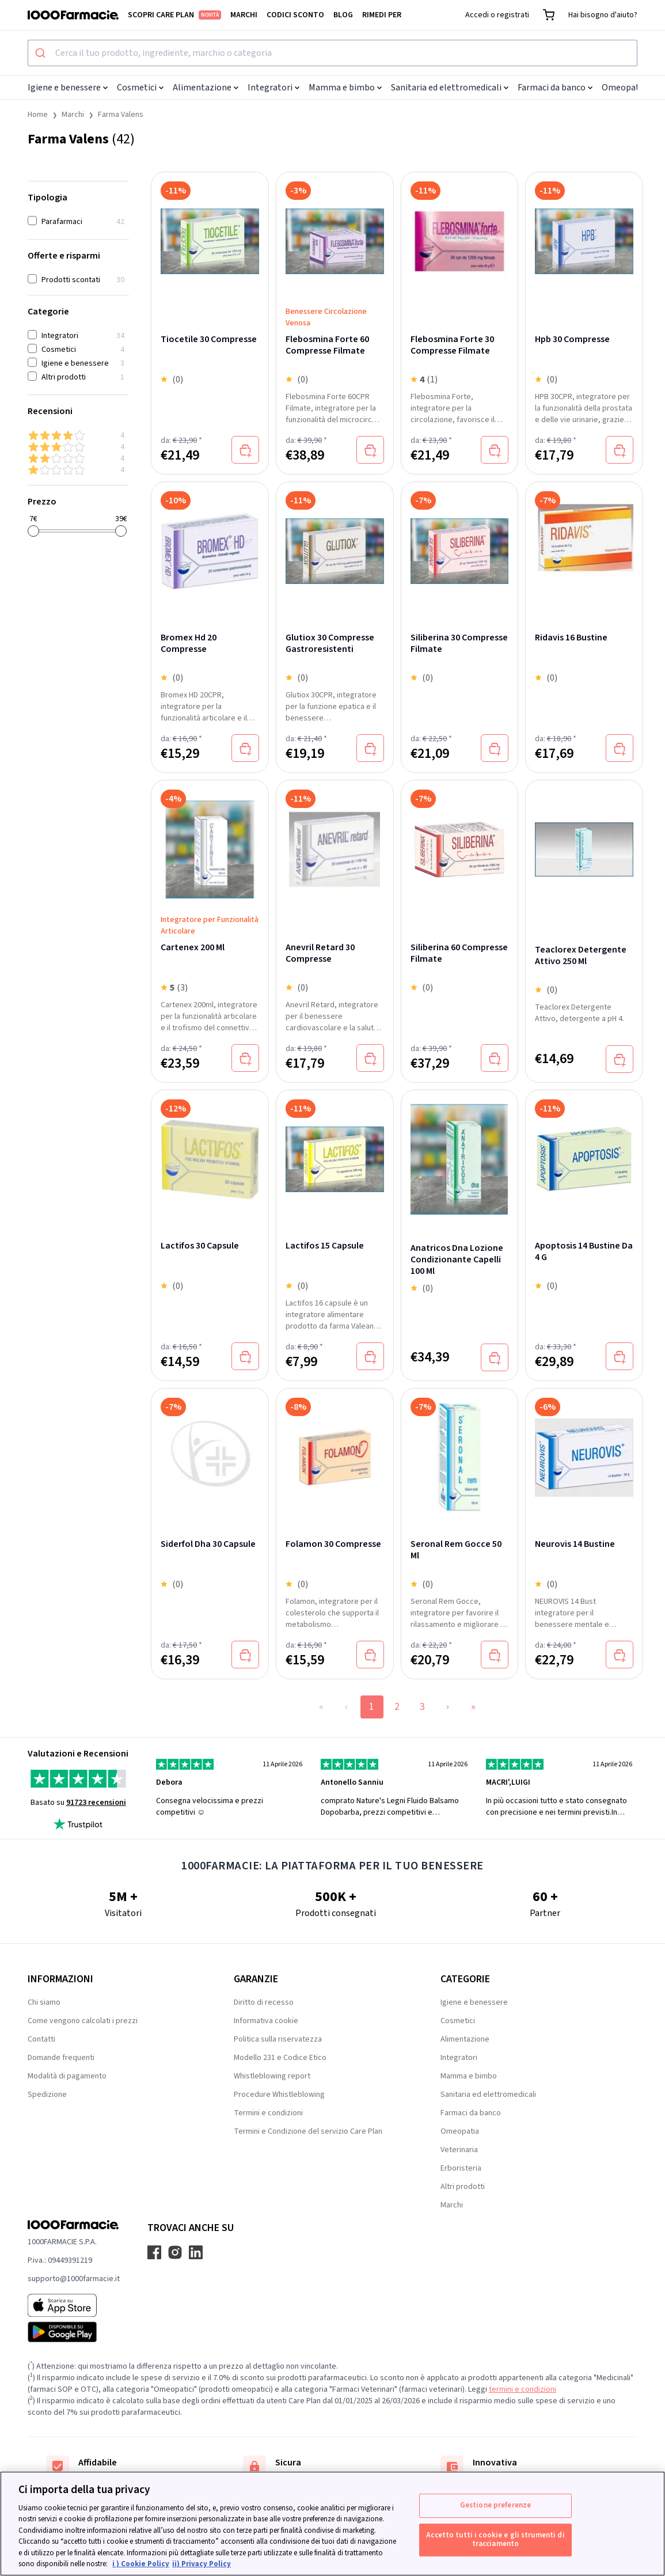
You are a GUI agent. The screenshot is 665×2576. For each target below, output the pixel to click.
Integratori (273, 87)
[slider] (33, 531)
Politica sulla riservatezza (278, 2039)
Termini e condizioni (268, 2113)
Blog (343, 15)
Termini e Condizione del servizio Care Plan (308, 2131)
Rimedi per (381, 15)
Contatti (41, 2039)
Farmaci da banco (555, 87)
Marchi (243, 15)
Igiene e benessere (68, 87)
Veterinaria (459, 2150)
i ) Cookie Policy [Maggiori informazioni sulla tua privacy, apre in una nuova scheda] (140, 2564)
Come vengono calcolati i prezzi (83, 2021)
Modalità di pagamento (67, 2076)
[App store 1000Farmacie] (74, 2305)
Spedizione (47, 2094)
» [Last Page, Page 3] (473, 1706)
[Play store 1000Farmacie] (74, 2331)
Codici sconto (295, 15)
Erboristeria (460, 2168)
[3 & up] (78, 447)
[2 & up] (78, 458)
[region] (332, 2523)
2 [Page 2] (397, 1706)
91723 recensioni (96, 1802)
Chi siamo (44, 2002)
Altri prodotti (462, 2186)
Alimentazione (205, 87)
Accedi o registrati (497, 15)
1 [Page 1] (371, 1706)
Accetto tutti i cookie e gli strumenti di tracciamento (495, 2540)
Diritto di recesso (264, 2002)
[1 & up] (78, 470)
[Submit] (41, 53)
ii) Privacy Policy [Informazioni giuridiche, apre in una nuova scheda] (201, 2564)
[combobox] (332, 53)
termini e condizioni (522, 2389)
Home (38, 114)
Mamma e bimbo (345, 87)
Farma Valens (120, 114)
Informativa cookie (266, 2021)
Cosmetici (140, 87)
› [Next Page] (447, 1706)
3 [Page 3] (422, 1706)
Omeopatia (627, 87)
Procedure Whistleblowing (279, 2094)
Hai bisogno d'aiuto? (602, 15)
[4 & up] (78, 435)
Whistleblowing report (272, 2076)
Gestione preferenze (495, 2505)
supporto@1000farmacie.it (74, 2279)
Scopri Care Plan (174, 15)
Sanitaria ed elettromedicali (449, 87)
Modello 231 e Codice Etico (280, 2057)
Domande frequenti (61, 2057)
